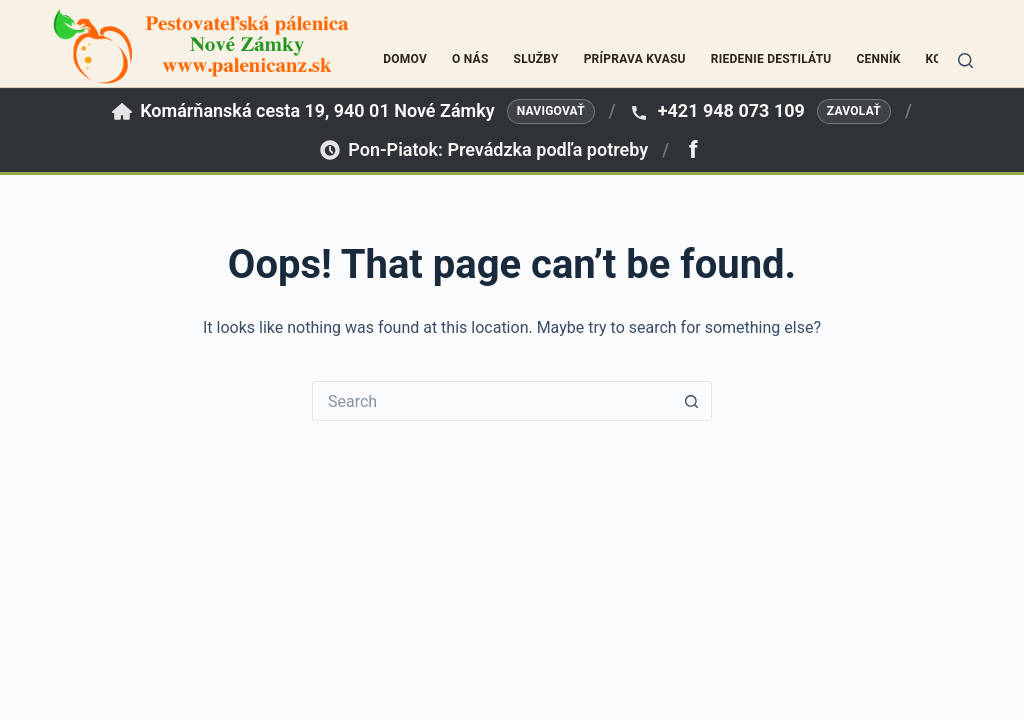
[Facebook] (693, 150)
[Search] (965, 60)
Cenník (878, 59)
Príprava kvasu (635, 59)
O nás (470, 59)
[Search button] (692, 401)
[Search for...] (492, 401)
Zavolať (854, 111)
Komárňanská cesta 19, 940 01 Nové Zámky (317, 110)
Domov (405, 59)
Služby (536, 59)
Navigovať (551, 111)
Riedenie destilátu (771, 59)
